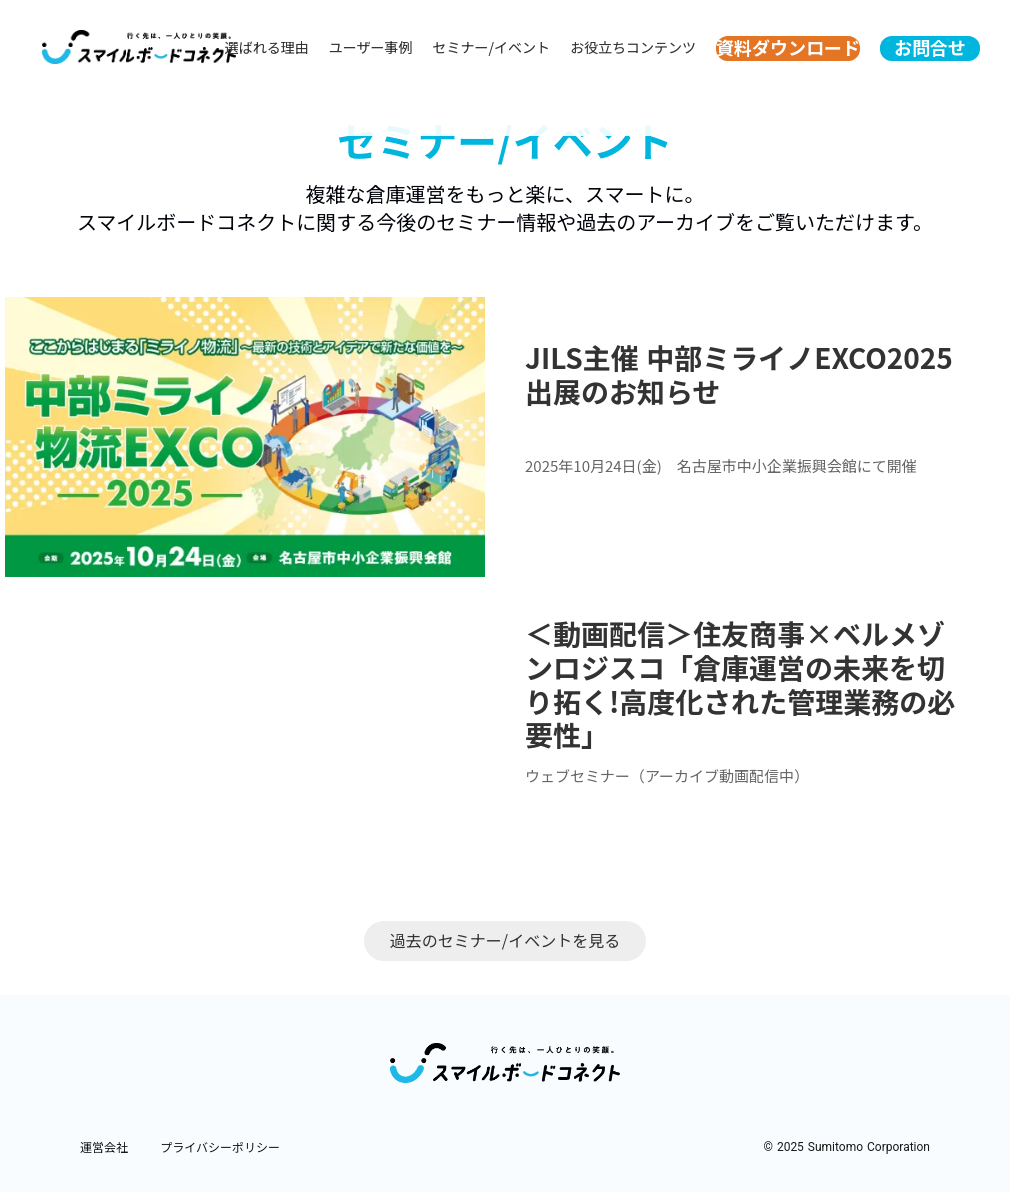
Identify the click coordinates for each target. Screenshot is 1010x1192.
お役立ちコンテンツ (633, 47)
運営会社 (104, 1147)
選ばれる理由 (267, 47)
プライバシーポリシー (220, 1147)
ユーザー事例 (371, 47)
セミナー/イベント (492, 47)
